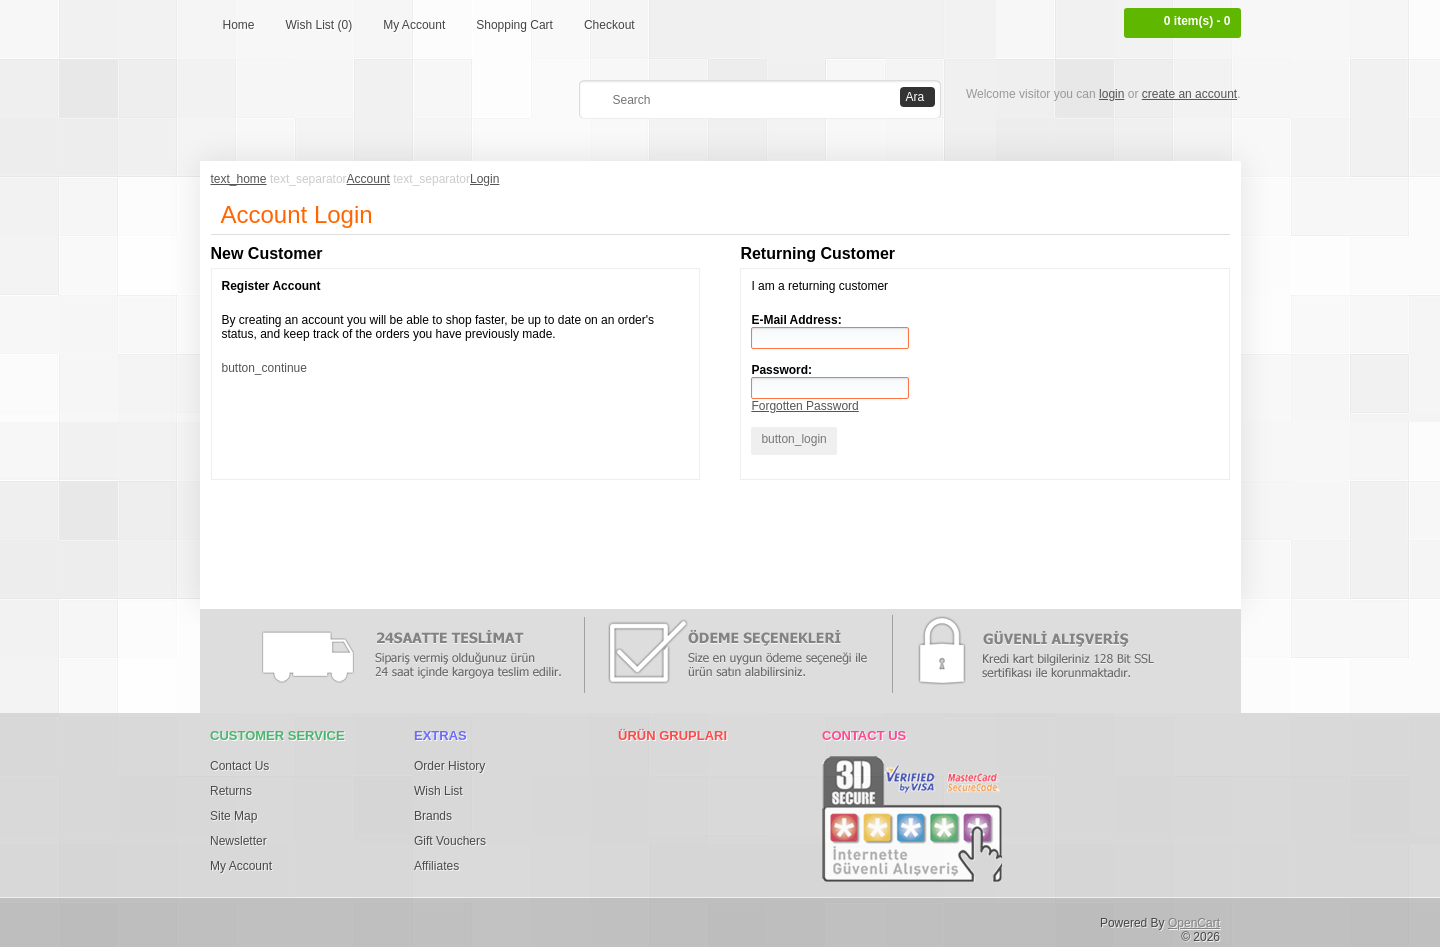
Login (484, 179)
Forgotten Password (804, 406)
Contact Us (239, 766)
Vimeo (486, 919)
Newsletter (238, 841)
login (1111, 94)
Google (362, 919)
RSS (610, 919)
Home (239, 25)
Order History (449, 766)
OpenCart (1194, 923)
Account (368, 179)
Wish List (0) (319, 25)
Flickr (403, 919)
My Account (414, 25)
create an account (1189, 94)
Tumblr (445, 919)
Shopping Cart (514, 25)
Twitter (279, 919)
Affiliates (436, 866)
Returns (231, 791)
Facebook (238, 919)
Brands (433, 816)
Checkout (609, 25)
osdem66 (569, 919)
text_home (239, 179)
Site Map (233, 816)
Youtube (527, 919)
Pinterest (321, 919)
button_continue (264, 368)
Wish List (438, 791)
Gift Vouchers (450, 841)
